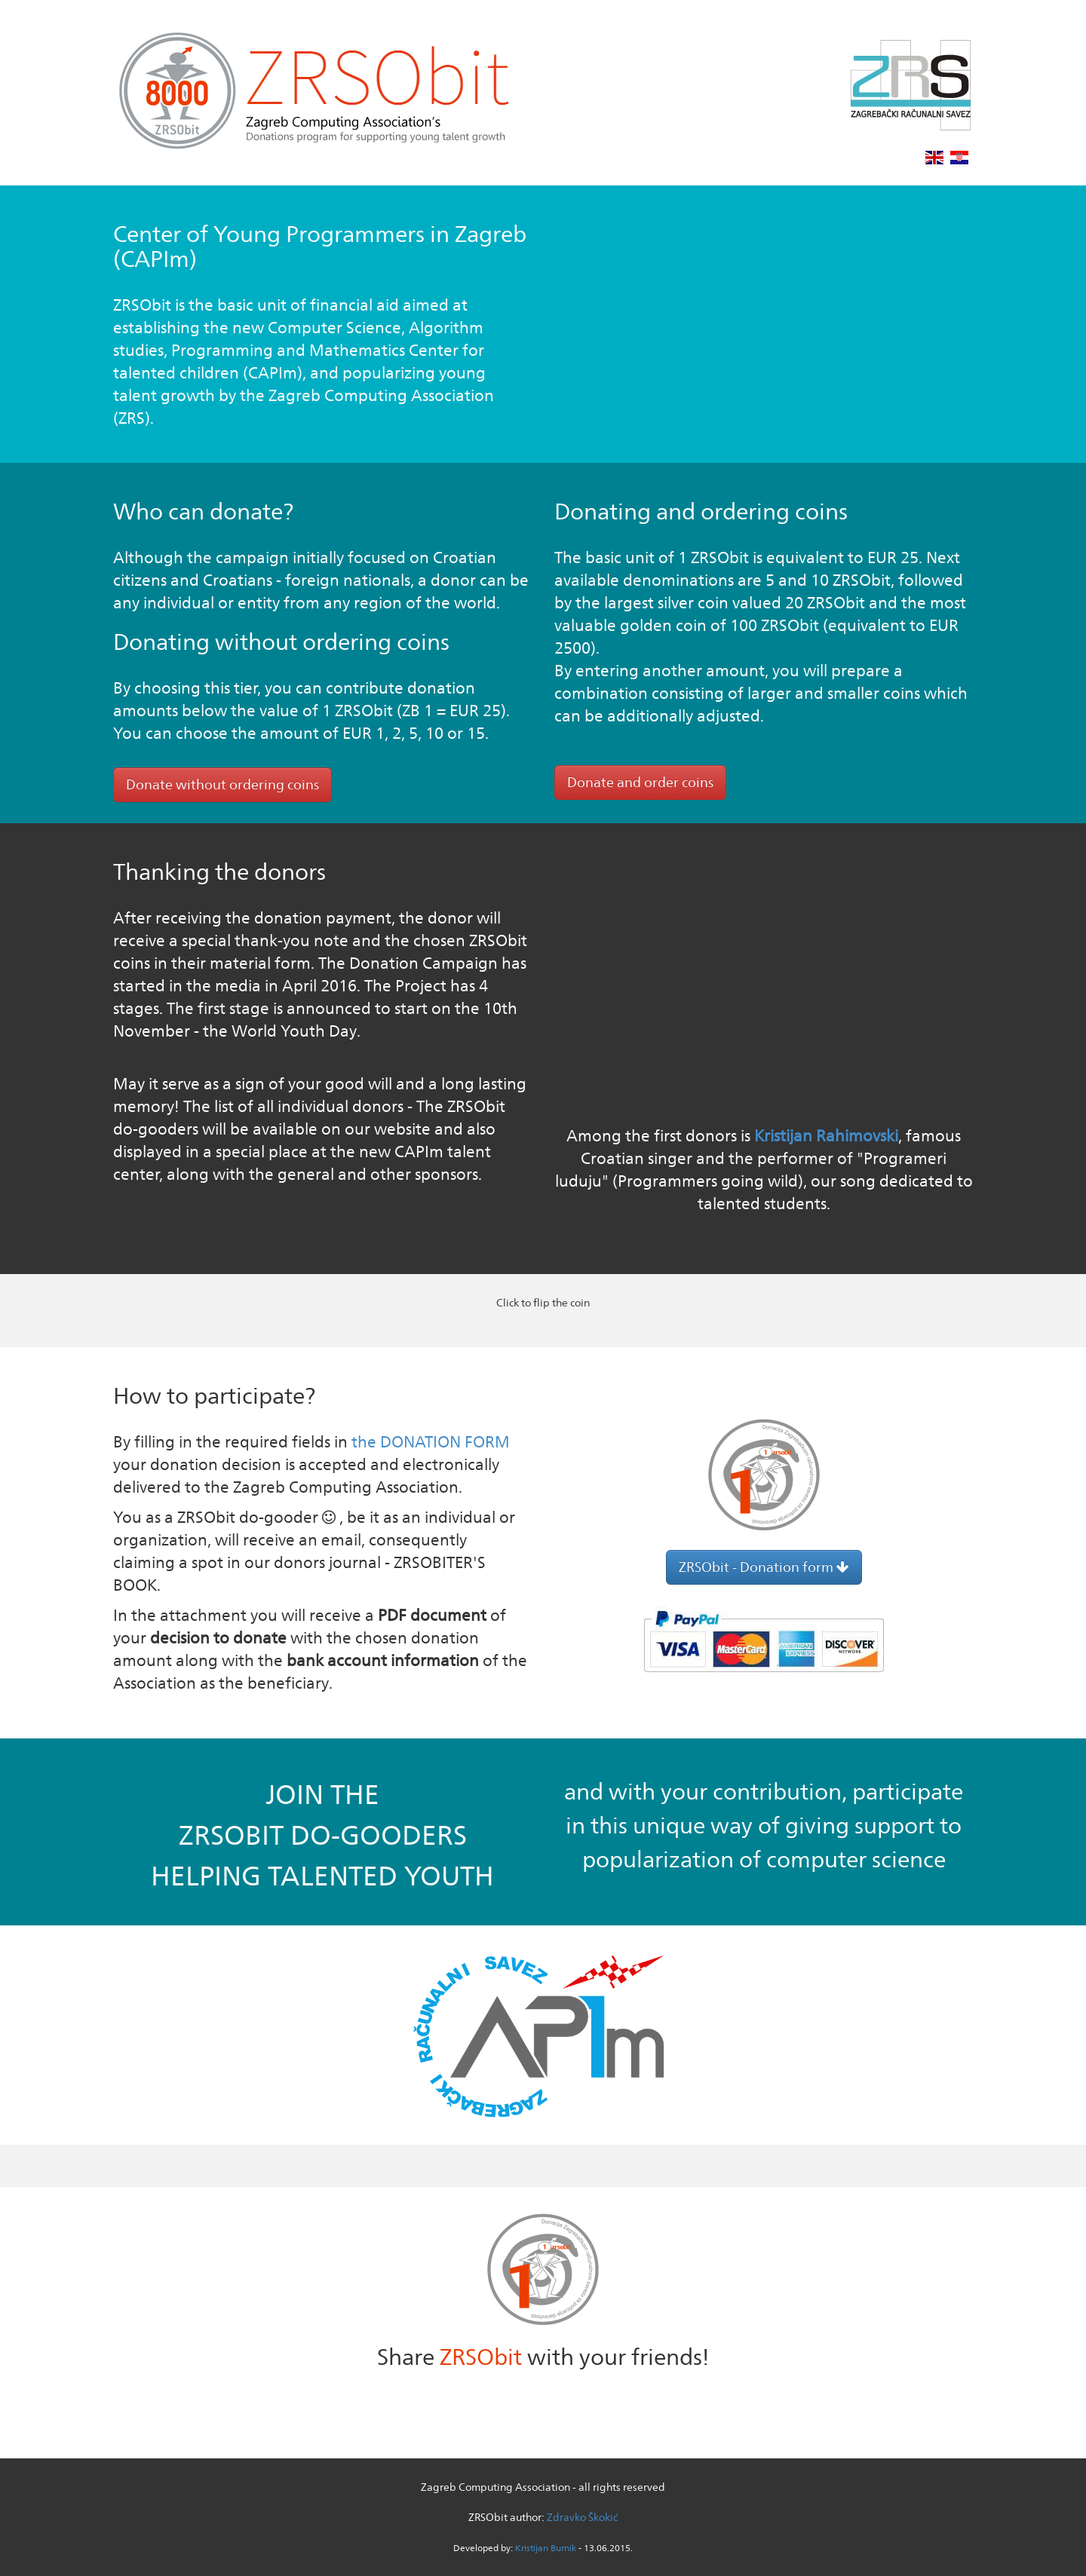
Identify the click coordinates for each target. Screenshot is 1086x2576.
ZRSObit (481, 2356)
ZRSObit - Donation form (764, 1567)
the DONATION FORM (430, 1441)
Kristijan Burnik (545, 2548)
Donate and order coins (640, 782)
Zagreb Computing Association (495, 2487)
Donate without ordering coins (222, 784)
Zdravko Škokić (582, 2517)
